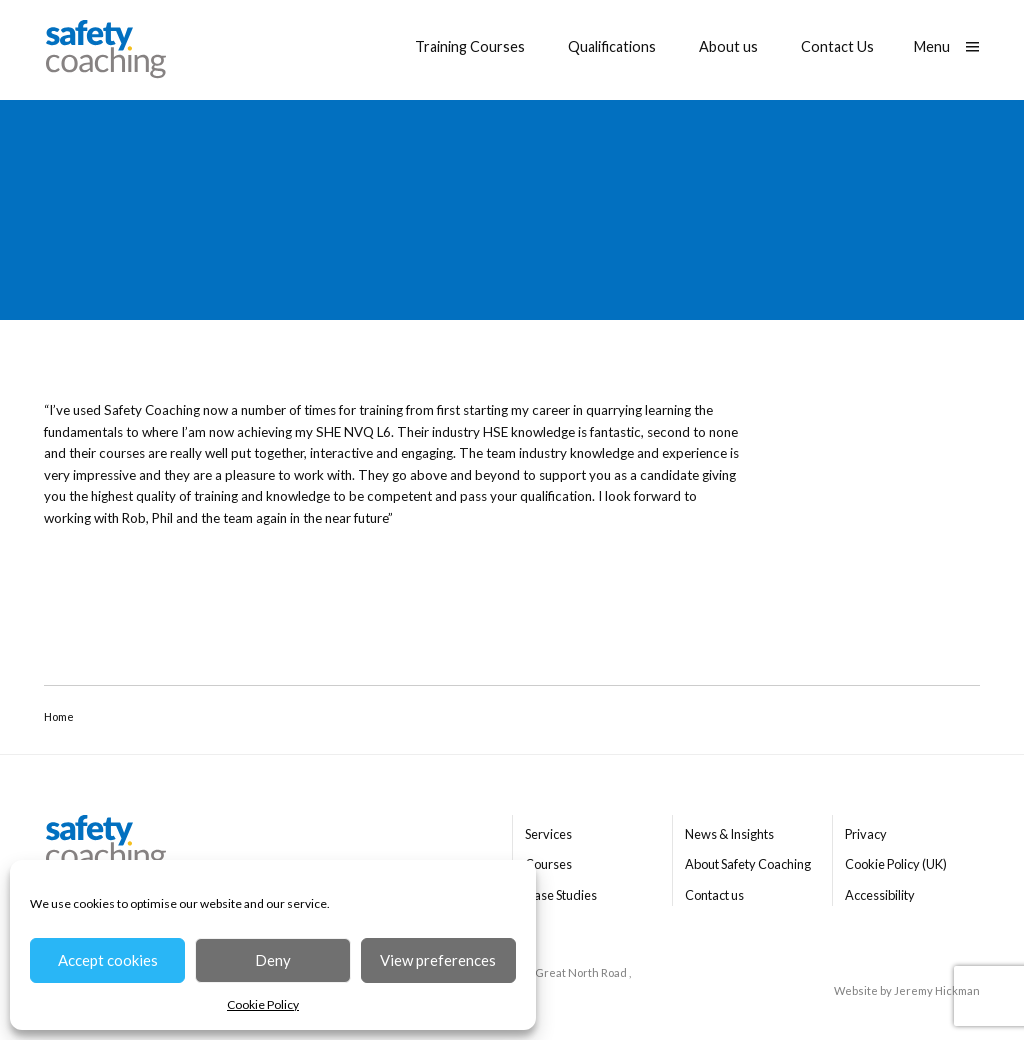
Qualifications (612, 46)
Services (548, 834)
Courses (548, 864)
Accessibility (880, 895)
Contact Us (837, 46)
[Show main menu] (947, 47)
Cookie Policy (263, 1004)
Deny (273, 960)
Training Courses (470, 46)
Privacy (866, 834)
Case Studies (561, 895)
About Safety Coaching (748, 864)
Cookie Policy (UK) (896, 864)
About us (728, 46)
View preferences (438, 960)
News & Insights (729, 834)
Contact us (714, 895)
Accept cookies (108, 960)
